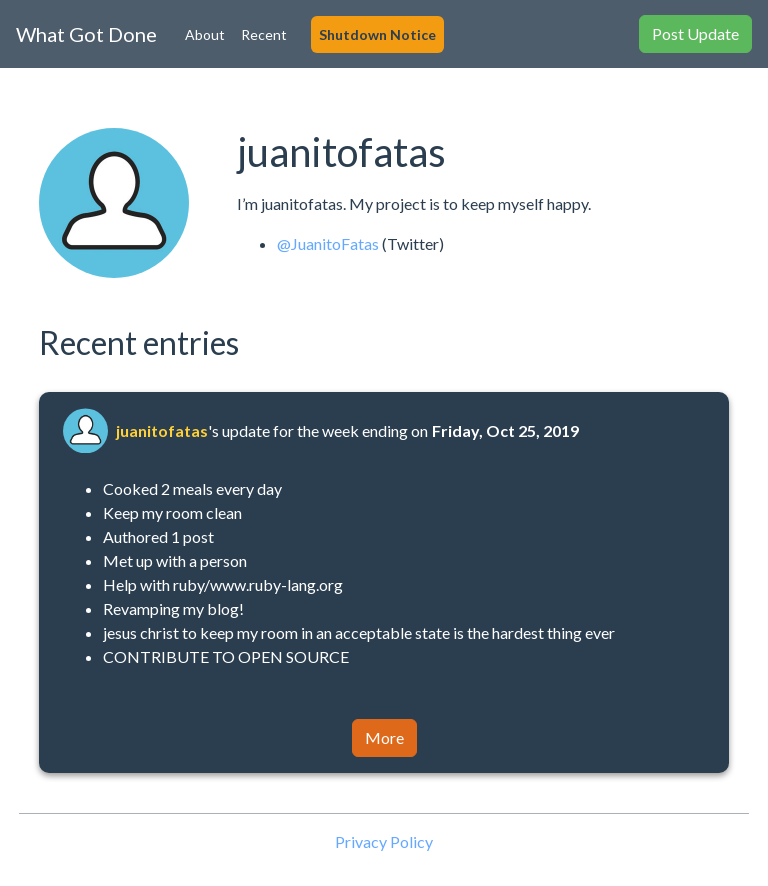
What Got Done (86, 34)
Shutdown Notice (377, 34)
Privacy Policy (384, 841)
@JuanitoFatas (328, 243)
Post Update (695, 33)
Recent (264, 34)
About (205, 34)
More (384, 737)
